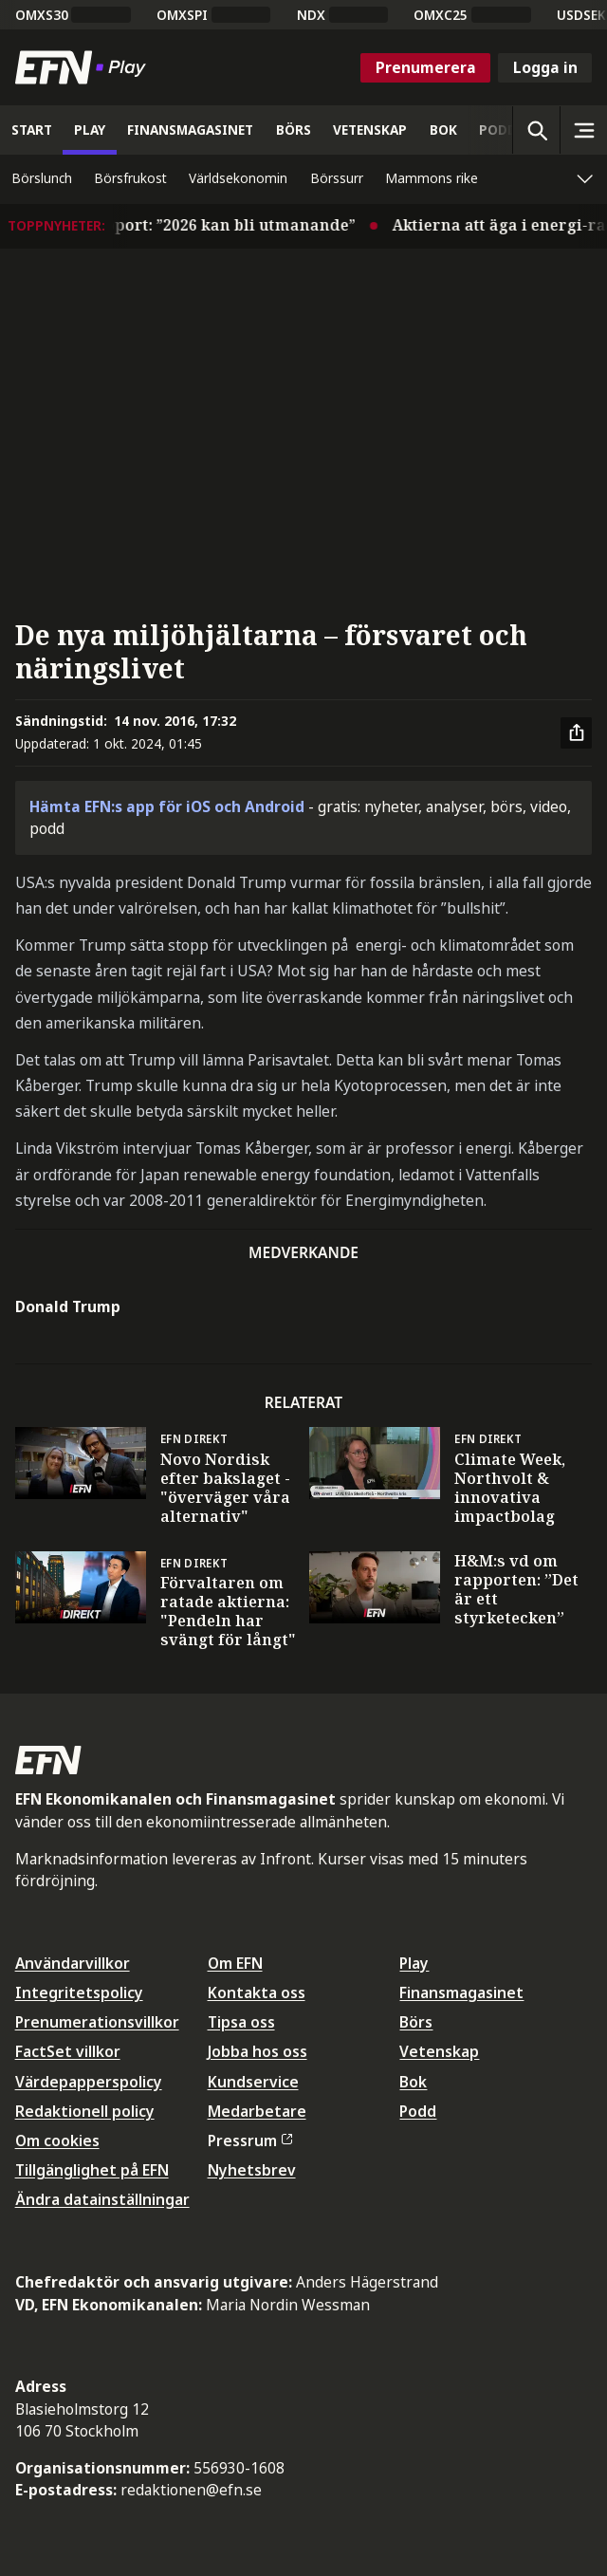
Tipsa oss (241, 2021)
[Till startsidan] (84, 67)
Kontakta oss (256, 1992)
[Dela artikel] (577, 733)
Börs (415, 2021)
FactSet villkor (67, 2051)
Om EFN (235, 1963)
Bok (413, 2081)
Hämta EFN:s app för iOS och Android (166, 806)
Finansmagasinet (461, 1992)
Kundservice (253, 2081)
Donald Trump (67, 1306)
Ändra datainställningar (102, 2199)
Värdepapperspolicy (88, 2081)
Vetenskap (439, 2051)
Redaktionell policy (85, 2111)
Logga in (545, 67)
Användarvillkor (72, 1963)
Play (414, 1963)
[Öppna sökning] (536, 130)
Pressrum (250, 2140)
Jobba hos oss (257, 2051)
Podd (417, 2111)
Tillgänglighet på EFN (92, 2169)
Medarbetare (257, 2111)
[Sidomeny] (583, 130)
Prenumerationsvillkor (97, 2021)
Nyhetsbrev (252, 2169)
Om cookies (57, 2140)
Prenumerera (426, 67)
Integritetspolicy (79, 1992)
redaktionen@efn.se (191, 2489)
